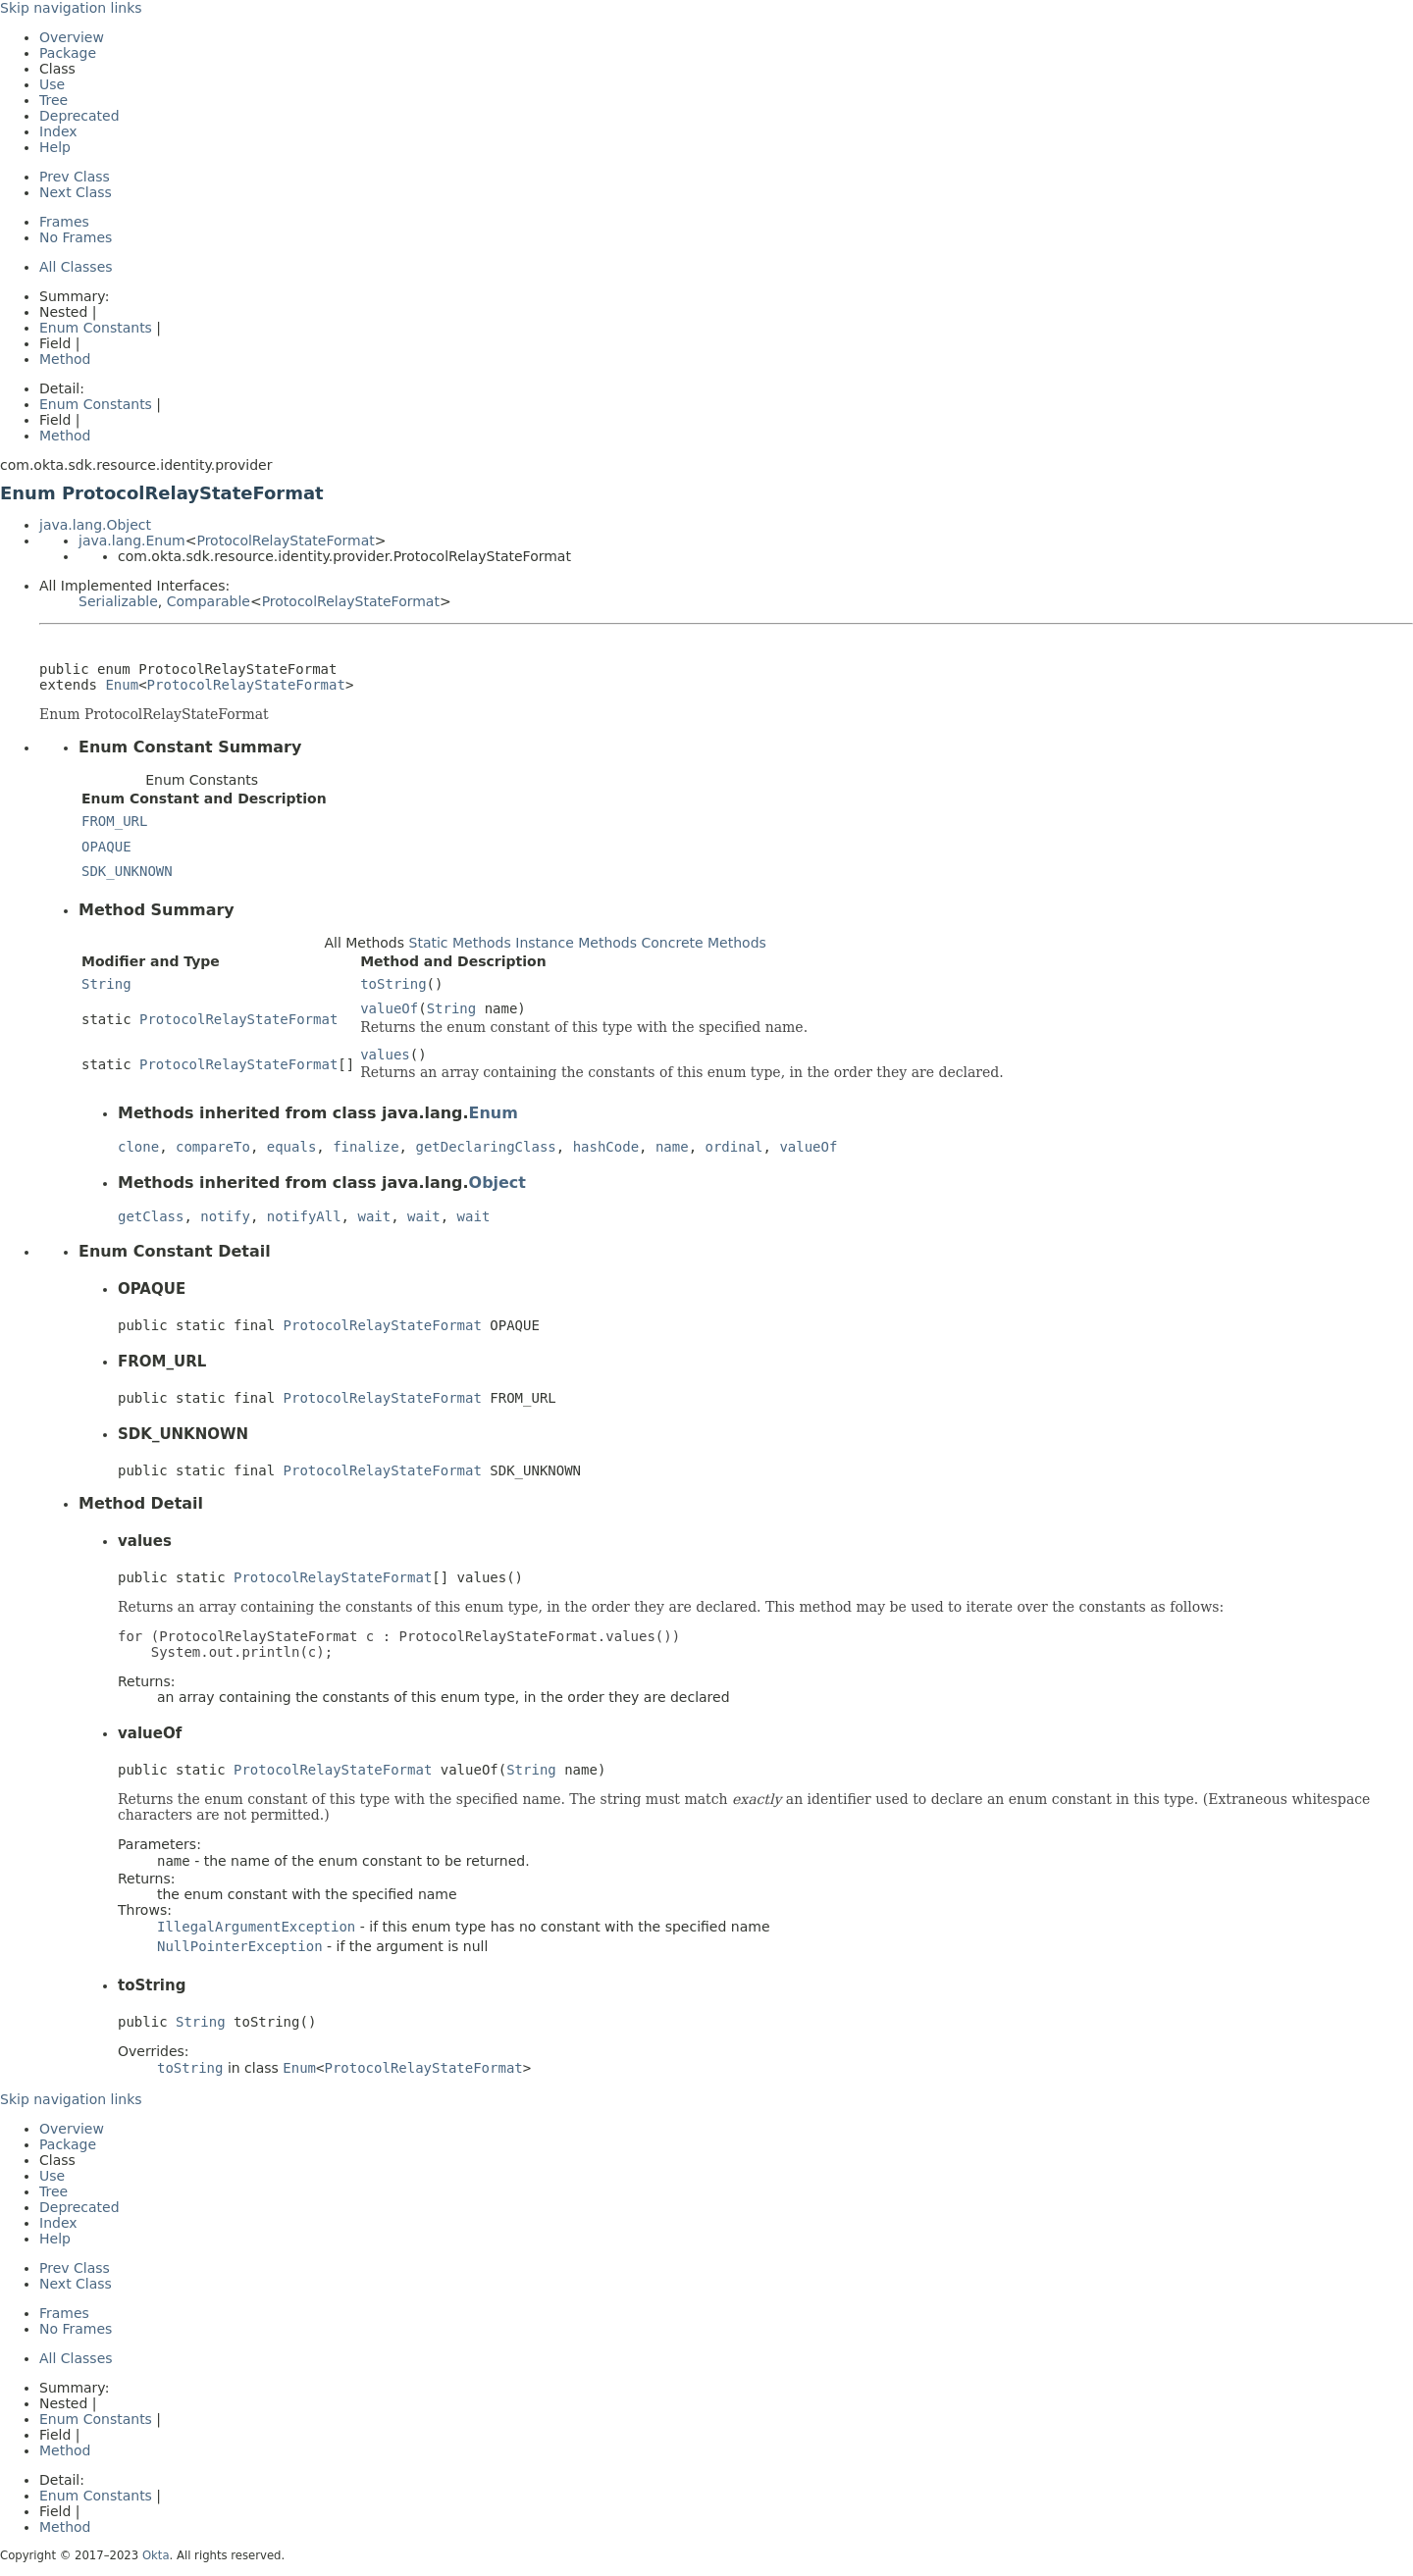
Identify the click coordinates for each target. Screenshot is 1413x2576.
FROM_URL (114, 821)
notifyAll (304, 1216)
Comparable (208, 601)
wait (374, 1216)
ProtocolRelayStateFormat (285, 540)
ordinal (734, 1147)
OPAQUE (106, 846)
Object (497, 1182)
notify (225, 1216)
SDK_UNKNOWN (127, 871)
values (385, 1054)
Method (65, 359)
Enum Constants (95, 327)
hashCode (606, 1147)
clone (138, 1147)
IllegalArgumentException (256, 1926)
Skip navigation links (71, 8)
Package (67, 53)
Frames (64, 222)
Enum (121, 685)
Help (55, 147)
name (672, 1147)
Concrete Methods (704, 943)
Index (58, 131)
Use (52, 84)
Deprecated (79, 116)
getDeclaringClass (485, 1147)
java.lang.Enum (131, 540)
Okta (156, 2555)
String (106, 984)
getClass (150, 1216)
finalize (365, 1147)
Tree (53, 100)
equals (292, 1147)
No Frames (75, 237)
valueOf (389, 1008)
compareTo (213, 1147)
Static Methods (460, 943)
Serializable (118, 601)
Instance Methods (576, 943)
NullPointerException (240, 1946)
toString (393, 984)
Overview (71, 37)
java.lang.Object (95, 525)
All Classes (76, 267)
